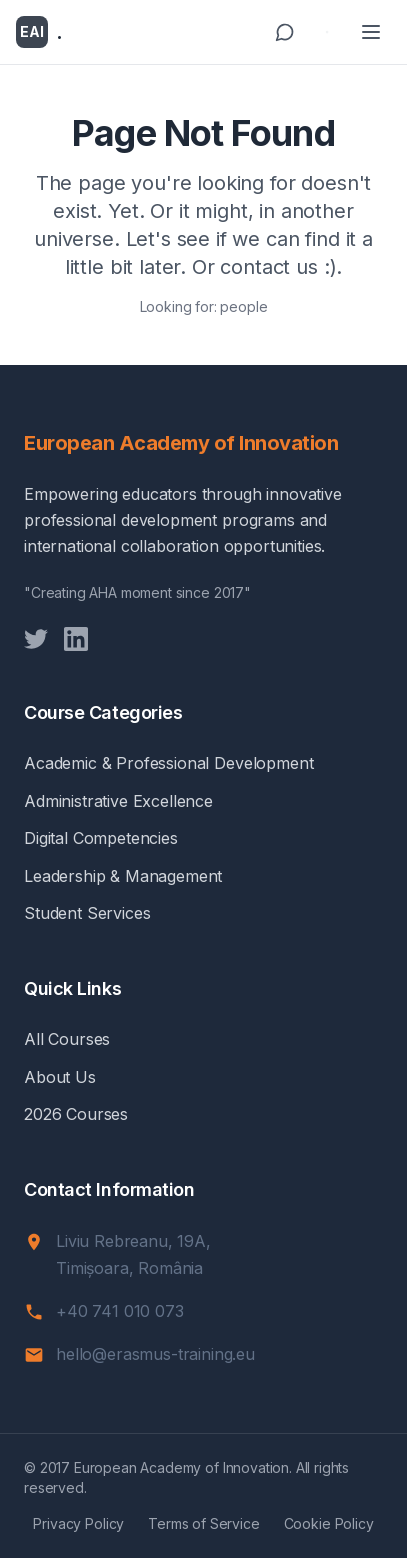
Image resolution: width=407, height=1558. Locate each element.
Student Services (87, 913)
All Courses (67, 1039)
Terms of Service (203, 1523)
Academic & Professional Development (168, 763)
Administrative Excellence (118, 801)
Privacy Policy (78, 1523)
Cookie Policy (329, 1523)
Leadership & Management (123, 876)
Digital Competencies (101, 838)
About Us (60, 1077)
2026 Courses (76, 1114)
